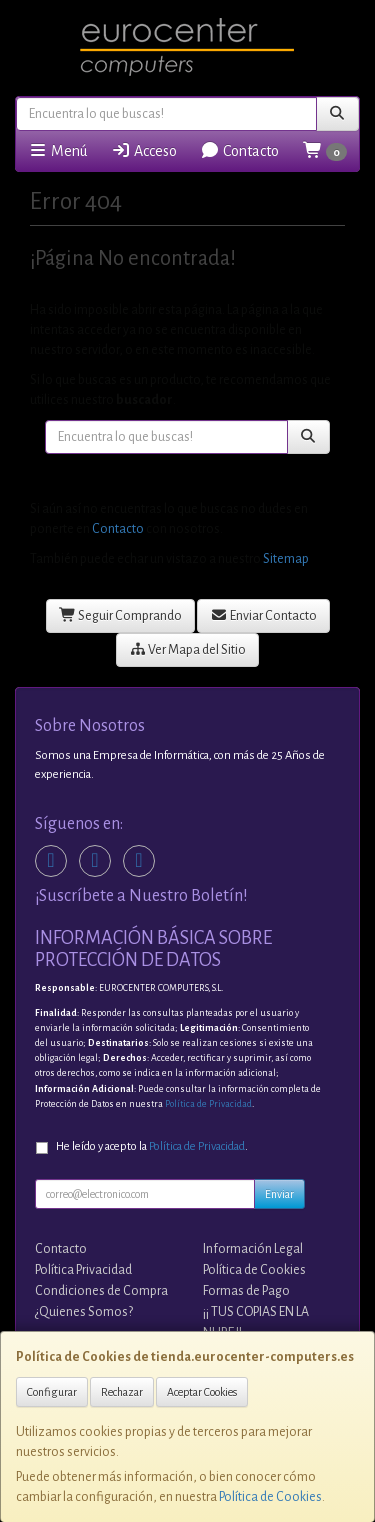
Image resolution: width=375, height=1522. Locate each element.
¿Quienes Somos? (84, 1312)
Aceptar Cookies (202, 1392)
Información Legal (253, 1249)
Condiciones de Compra (101, 1291)
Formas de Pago (246, 1291)
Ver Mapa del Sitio (188, 649)
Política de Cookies (270, 1497)
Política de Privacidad (208, 1104)
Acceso (144, 150)
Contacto (239, 150)
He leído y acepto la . (152, 1146)
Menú (57, 150)
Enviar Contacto (263, 615)
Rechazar (122, 1392)
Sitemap (286, 559)
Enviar (279, 1194)
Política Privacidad (83, 1270)
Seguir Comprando (121, 615)
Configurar (52, 1392)
